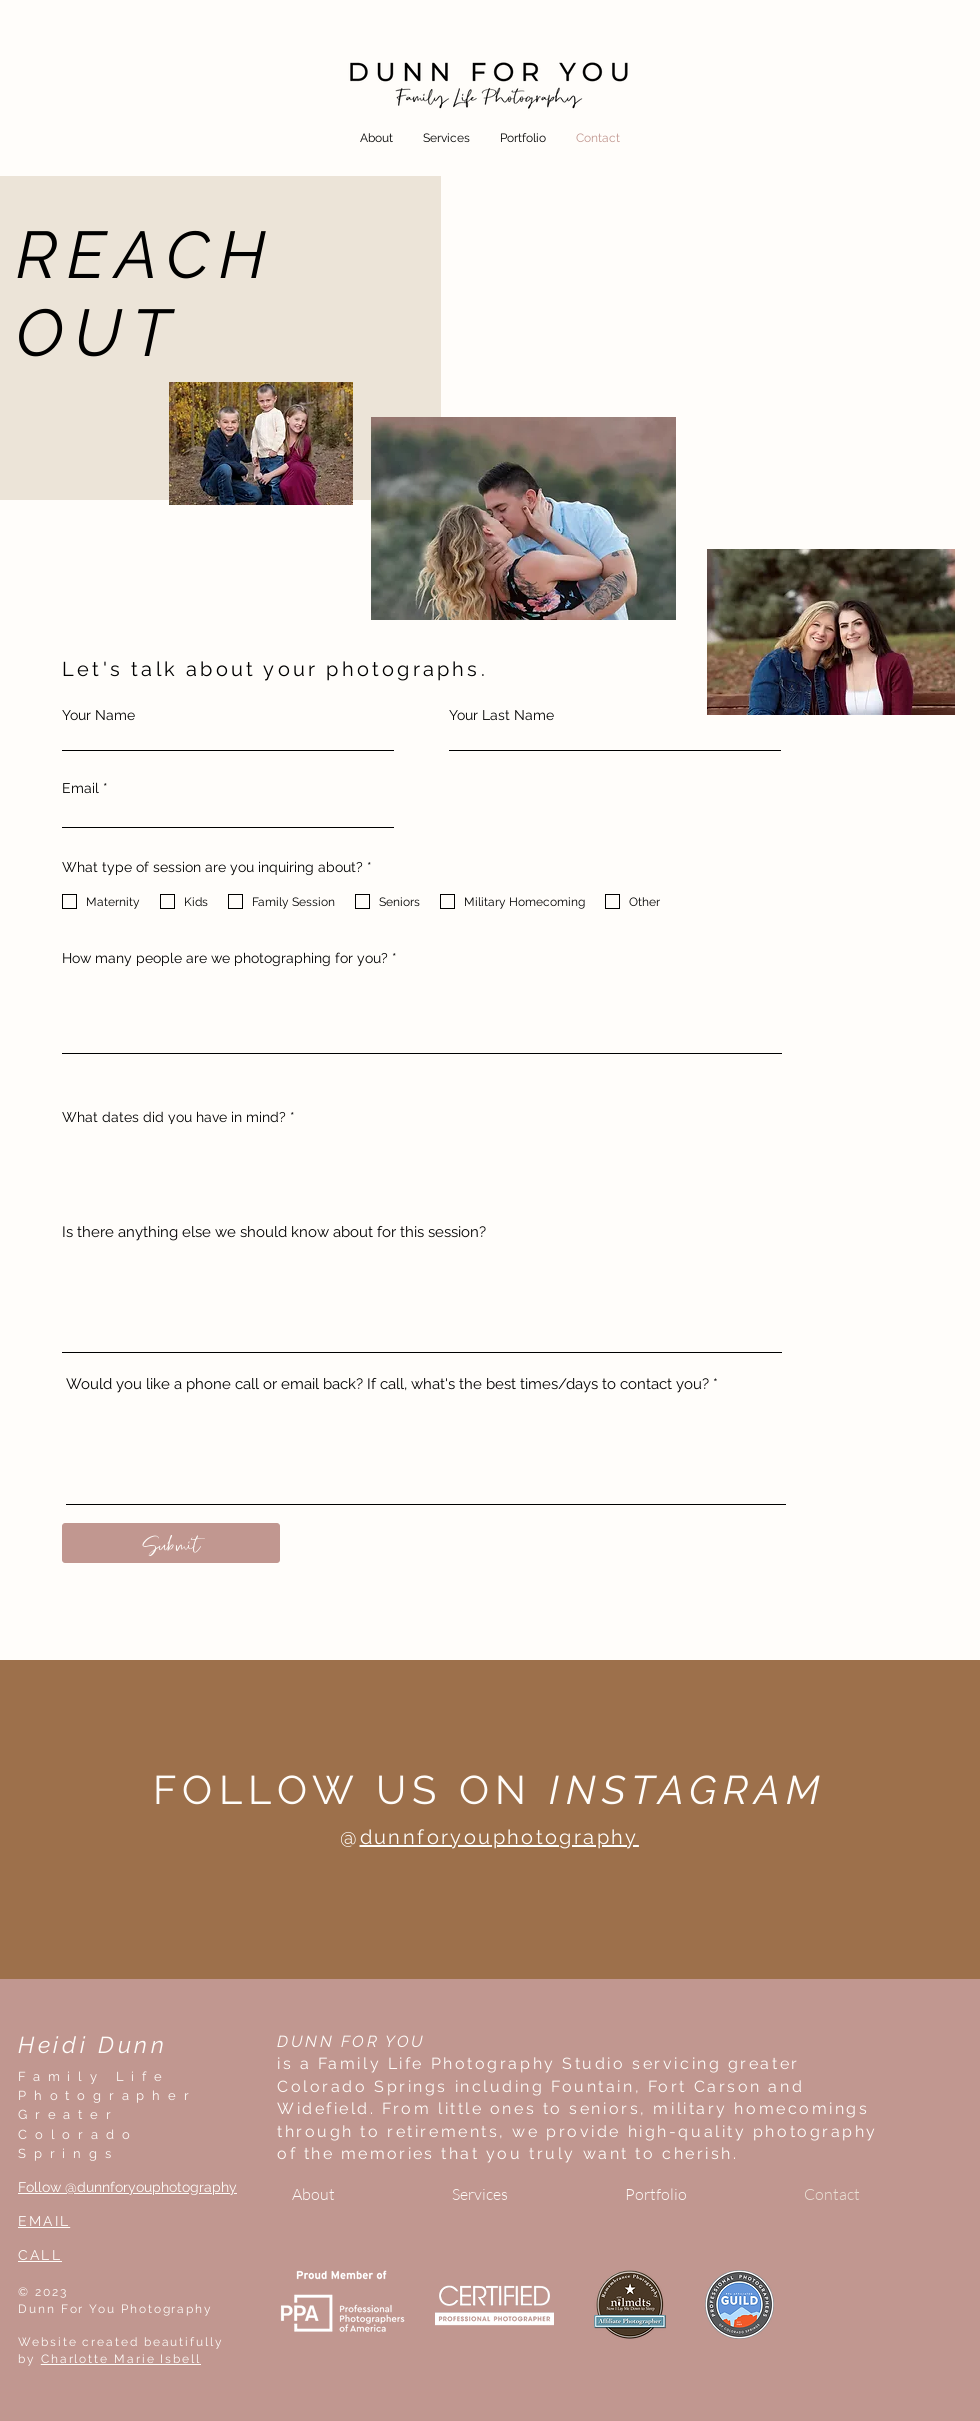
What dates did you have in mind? (174, 1117)
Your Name (98, 715)
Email (80, 788)
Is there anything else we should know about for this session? (274, 1232)
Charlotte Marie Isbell (121, 2359)
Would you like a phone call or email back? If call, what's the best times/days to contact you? (387, 1384)
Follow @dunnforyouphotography (127, 2187)
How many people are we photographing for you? (225, 958)
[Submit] (171, 1543)
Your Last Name (501, 715)
